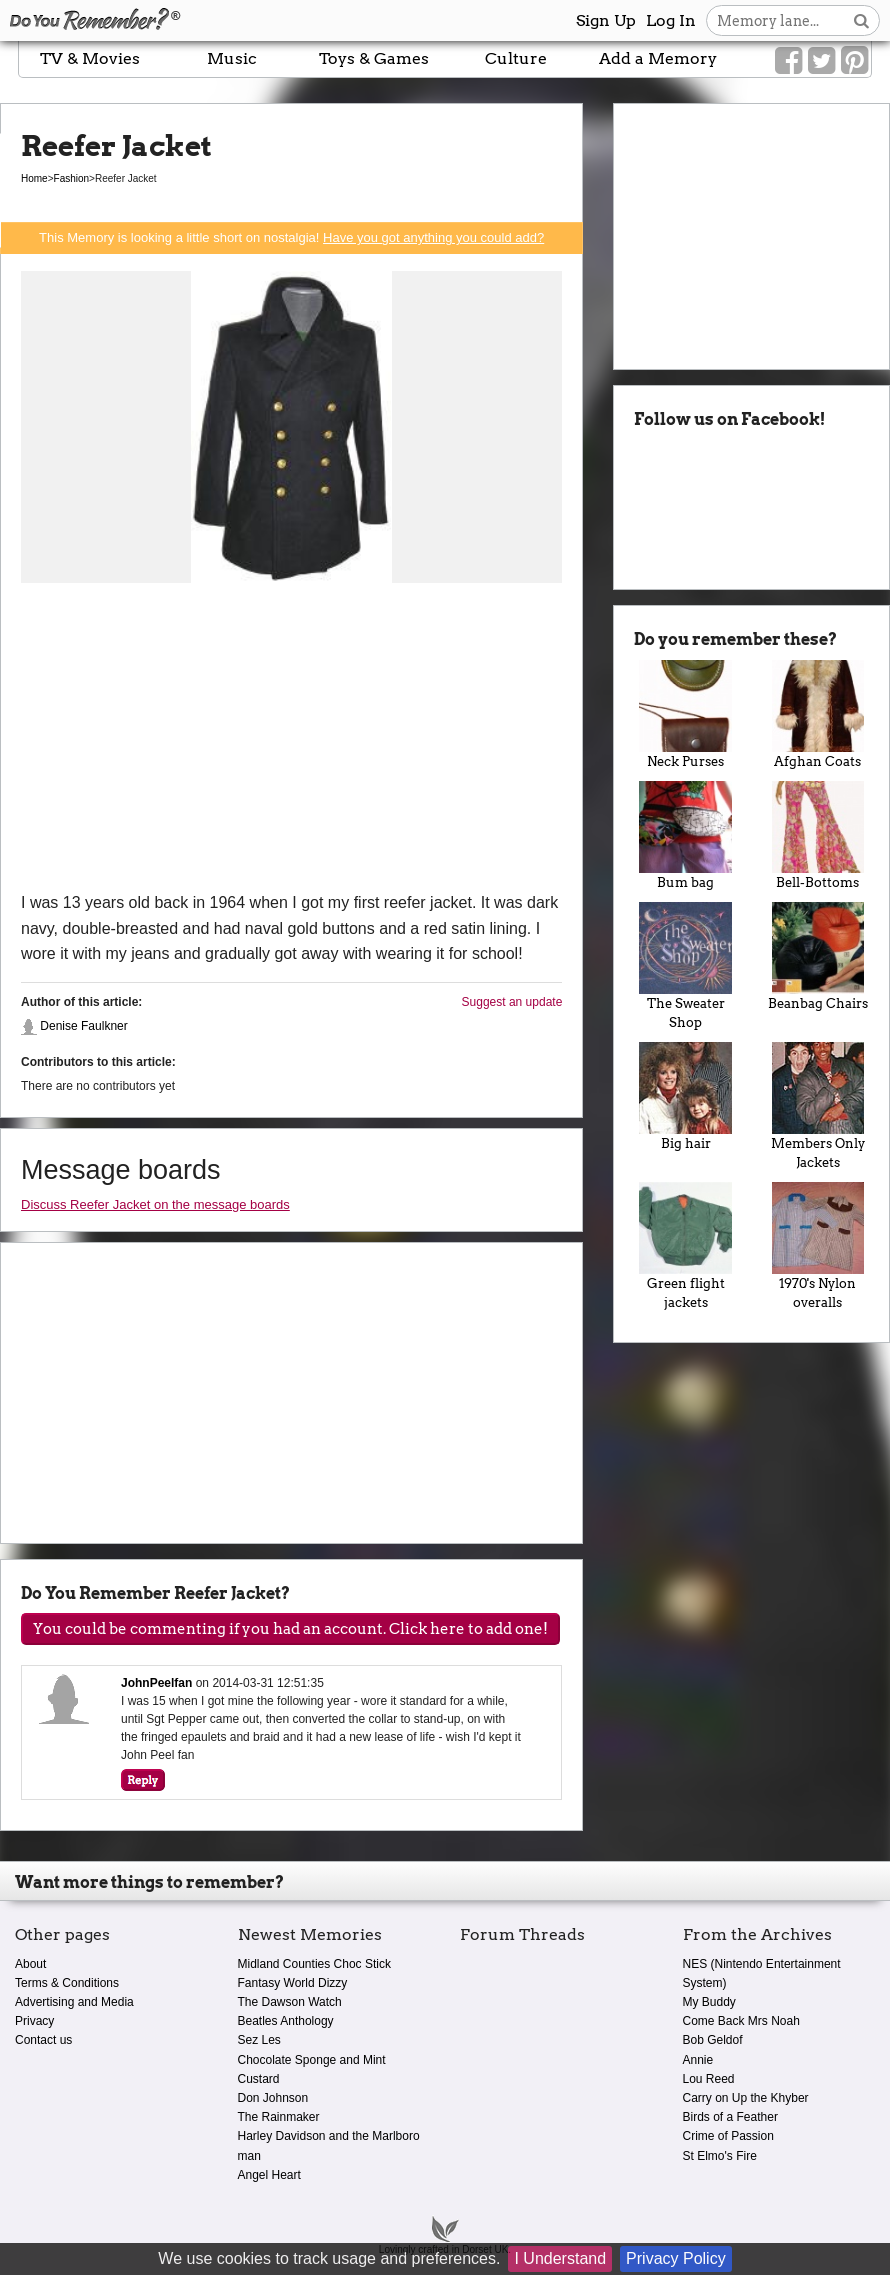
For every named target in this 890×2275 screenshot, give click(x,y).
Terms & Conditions (67, 1983)
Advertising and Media (74, 2002)
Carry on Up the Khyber (746, 2098)
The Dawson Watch (290, 2002)
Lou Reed (709, 2079)
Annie (698, 2060)
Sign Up (606, 20)
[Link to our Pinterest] (854, 61)
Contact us (43, 2040)
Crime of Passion (728, 2136)
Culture (516, 58)
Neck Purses (685, 714)
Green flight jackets (685, 1246)
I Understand (560, 2258)
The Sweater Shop (685, 966)
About (30, 1964)
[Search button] (861, 20)
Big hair (685, 1096)
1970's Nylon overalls (818, 1246)
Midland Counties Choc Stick (314, 1964)
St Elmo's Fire (720, 2156)
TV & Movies (90, 58)
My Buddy (709, 2002)
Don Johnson (273, 2098)
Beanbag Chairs (818, 956)
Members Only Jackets (818, 1106)
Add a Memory (658, 58)
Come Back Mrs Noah (741, 2021)
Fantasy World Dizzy (293, 1983)
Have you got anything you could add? (433, 237)
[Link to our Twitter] (821, 61)
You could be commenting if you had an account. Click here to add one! (290, 1629)
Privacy (34, 2021)
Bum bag (685, 835)
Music (232, 58)
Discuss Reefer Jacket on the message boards (155, 1204)
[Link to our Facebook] (788, 61)
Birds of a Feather (730, 2117)
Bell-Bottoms (818, 835)
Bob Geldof (713, 2040)
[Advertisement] (291, 740)
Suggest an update (512, 1002)
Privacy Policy (676, 2258)
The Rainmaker (279, 2117)
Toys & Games (374, 58)
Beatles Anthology (286, 2021)
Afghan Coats (818, 714)
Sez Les (259, 2040)
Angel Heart (269, 2175)
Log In (671, 20)
